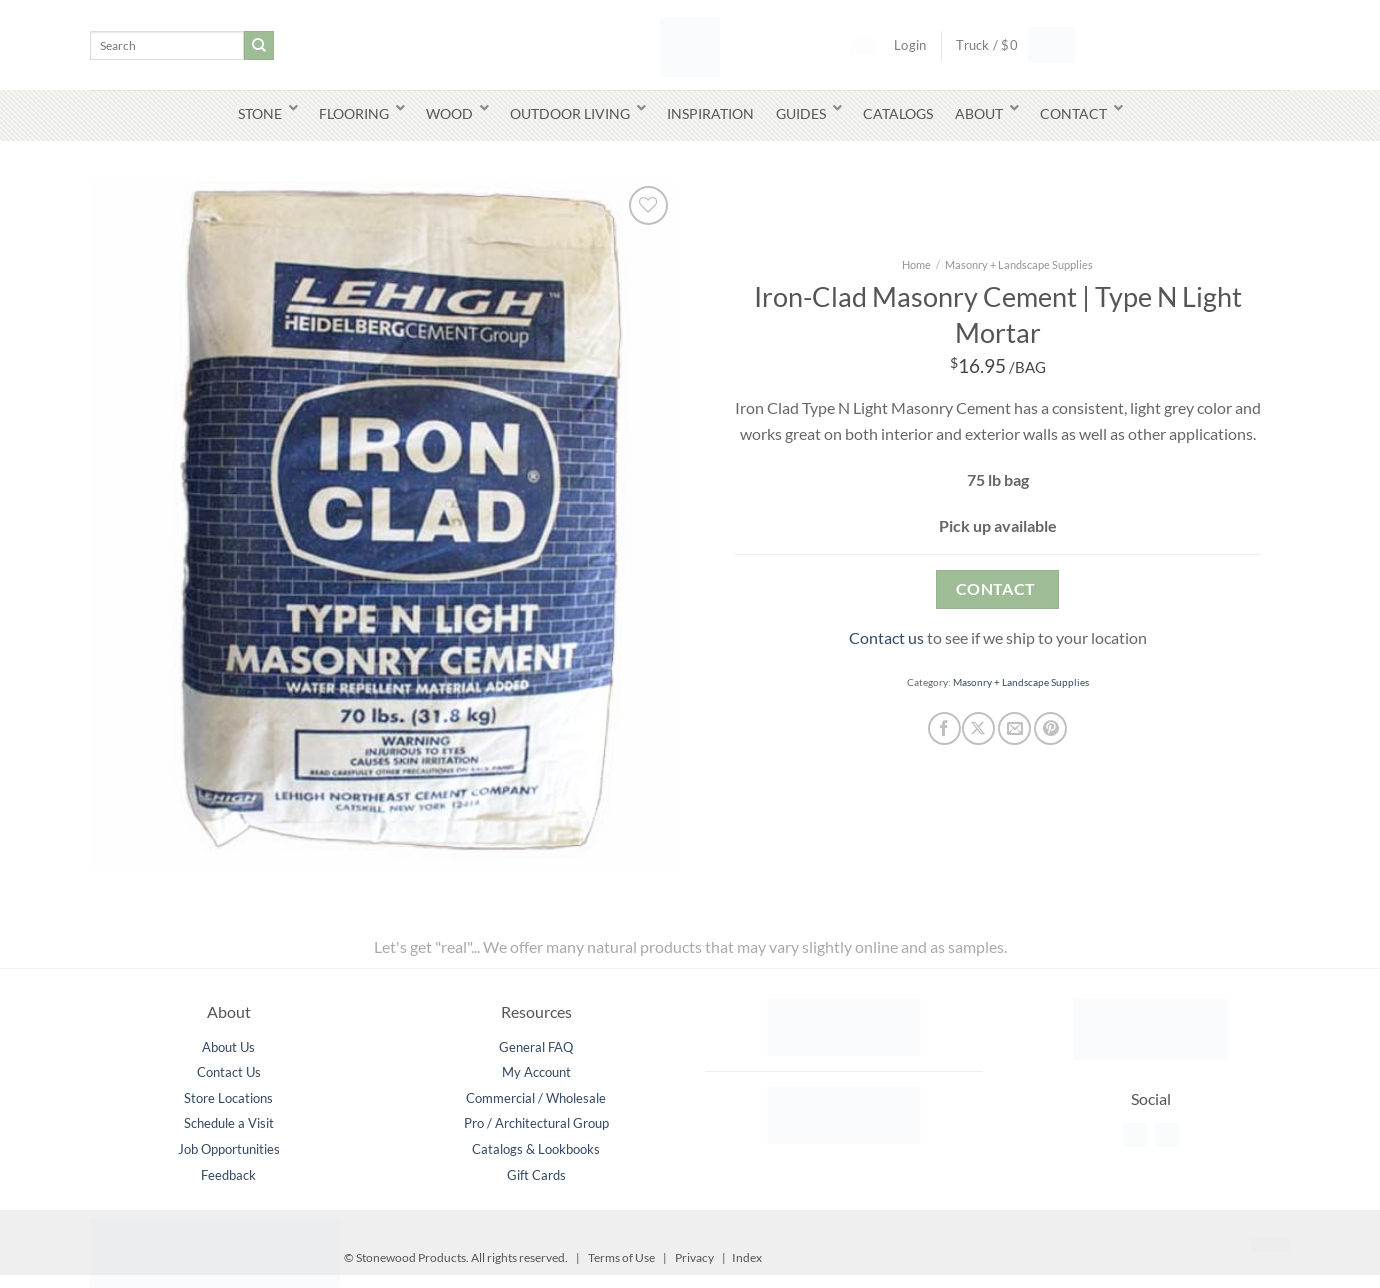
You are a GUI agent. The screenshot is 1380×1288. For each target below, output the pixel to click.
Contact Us (229, 1072)
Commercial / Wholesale (536, 1098)
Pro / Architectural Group (536, 1123)
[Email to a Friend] (1014, 728)
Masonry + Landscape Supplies (1019, 264)
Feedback (228, 1175)
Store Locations (228, 1098)
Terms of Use (621, 1257)
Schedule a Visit (229, 1123)
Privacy (694, 1257)
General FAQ (536, 1047)
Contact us (886, 637)
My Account (536, 1072)
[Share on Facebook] (944, 728)
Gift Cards (536, 1175)
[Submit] (259, 46)
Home (916, 264)
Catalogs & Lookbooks (536, 1149)
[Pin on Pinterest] (1050, 728)
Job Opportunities (229, 1149)
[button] (1008, 44)
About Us (228, 1047)
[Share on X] (978, 728)
